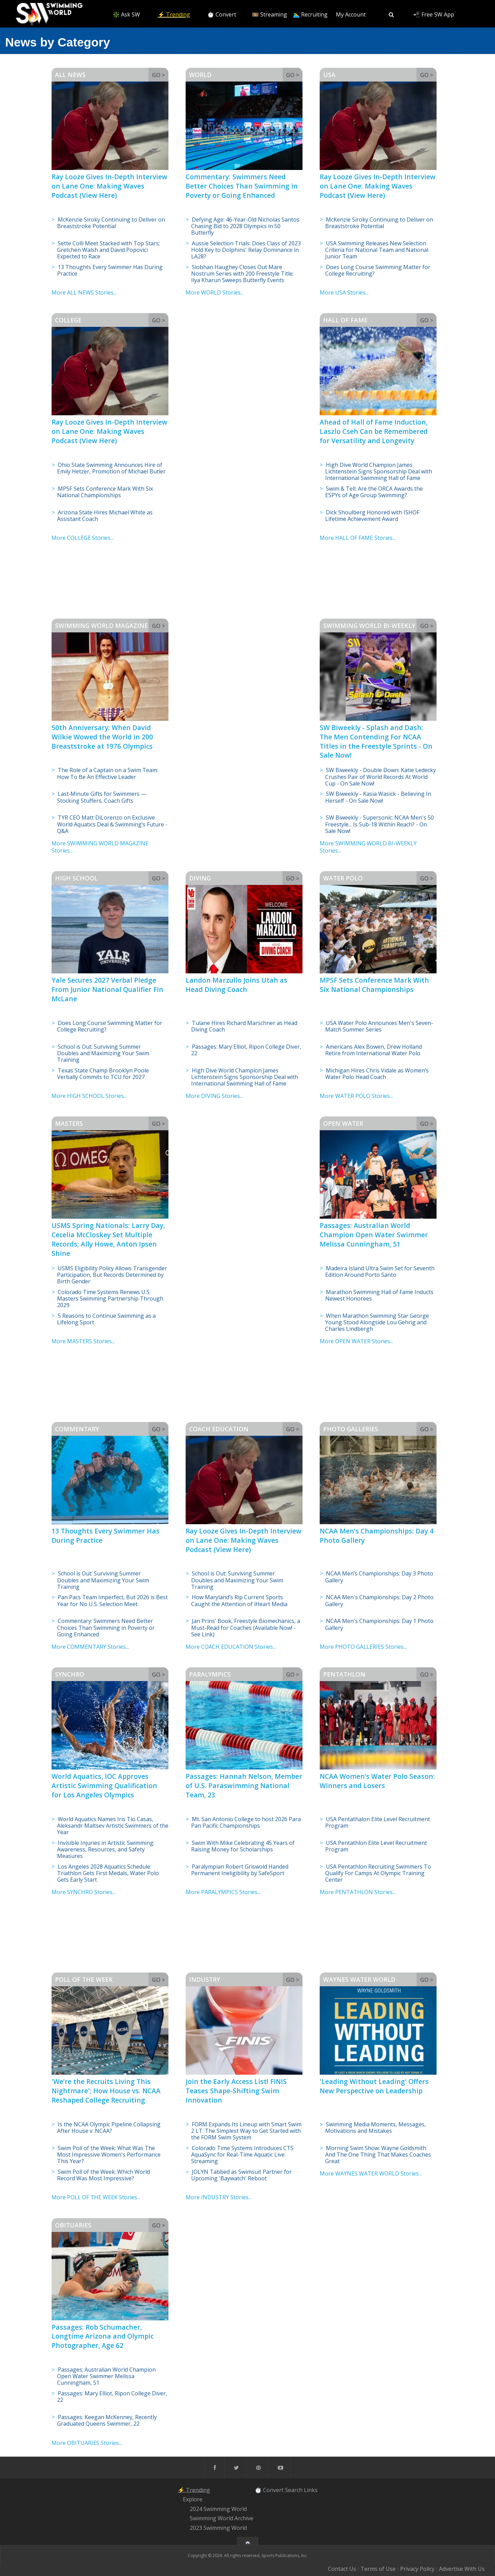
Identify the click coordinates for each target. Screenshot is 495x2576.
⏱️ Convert (221, 14)
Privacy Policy (417, 2569)
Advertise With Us (462, 2569)
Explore (192, 2499)
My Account (351, 14)
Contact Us (342, 2569)
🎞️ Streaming (269, 14)
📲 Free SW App (433, 14)
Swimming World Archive (221, 2518)
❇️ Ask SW (126, 14)
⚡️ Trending (174, 14)
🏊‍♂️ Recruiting (310, 14)
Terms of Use (378, 2569)
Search (293, 2489)
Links (311, 2489)
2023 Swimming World (218, 2528)
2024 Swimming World (218, 2509)
